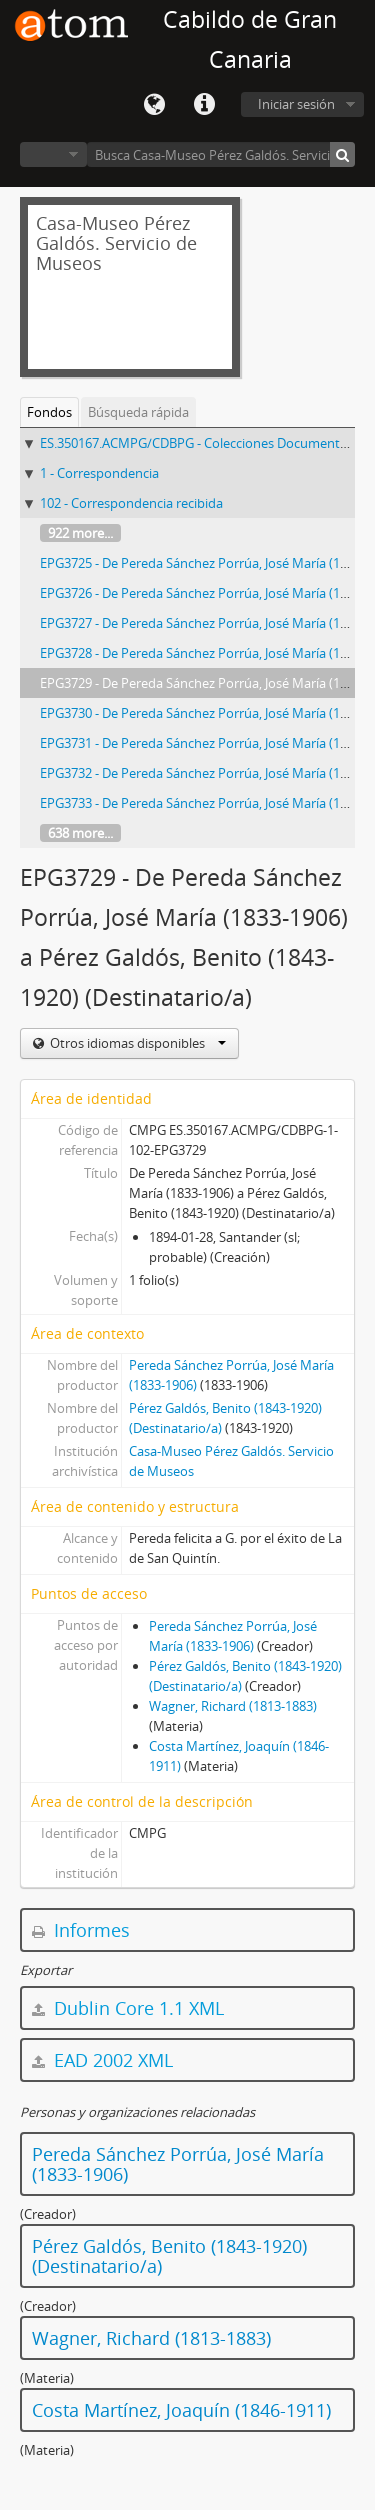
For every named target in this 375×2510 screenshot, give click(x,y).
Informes (81, 1930)
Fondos (49, 412)
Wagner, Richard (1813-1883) (233, 1706)
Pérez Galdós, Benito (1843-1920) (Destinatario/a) (169, 2256)
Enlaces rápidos (204, 105)
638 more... (80, 833)
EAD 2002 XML (102, 2060)
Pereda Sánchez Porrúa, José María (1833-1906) (178, 2164)
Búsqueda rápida (138, 412)
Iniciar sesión (296, 104)
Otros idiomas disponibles (136, 1043)
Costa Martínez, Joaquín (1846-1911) (181, 2410)
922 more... (80, 533)
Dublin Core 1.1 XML (128, 2008)
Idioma (154, 105)
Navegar (53, 154)
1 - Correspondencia (99, 473)
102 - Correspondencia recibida (131, 503)
